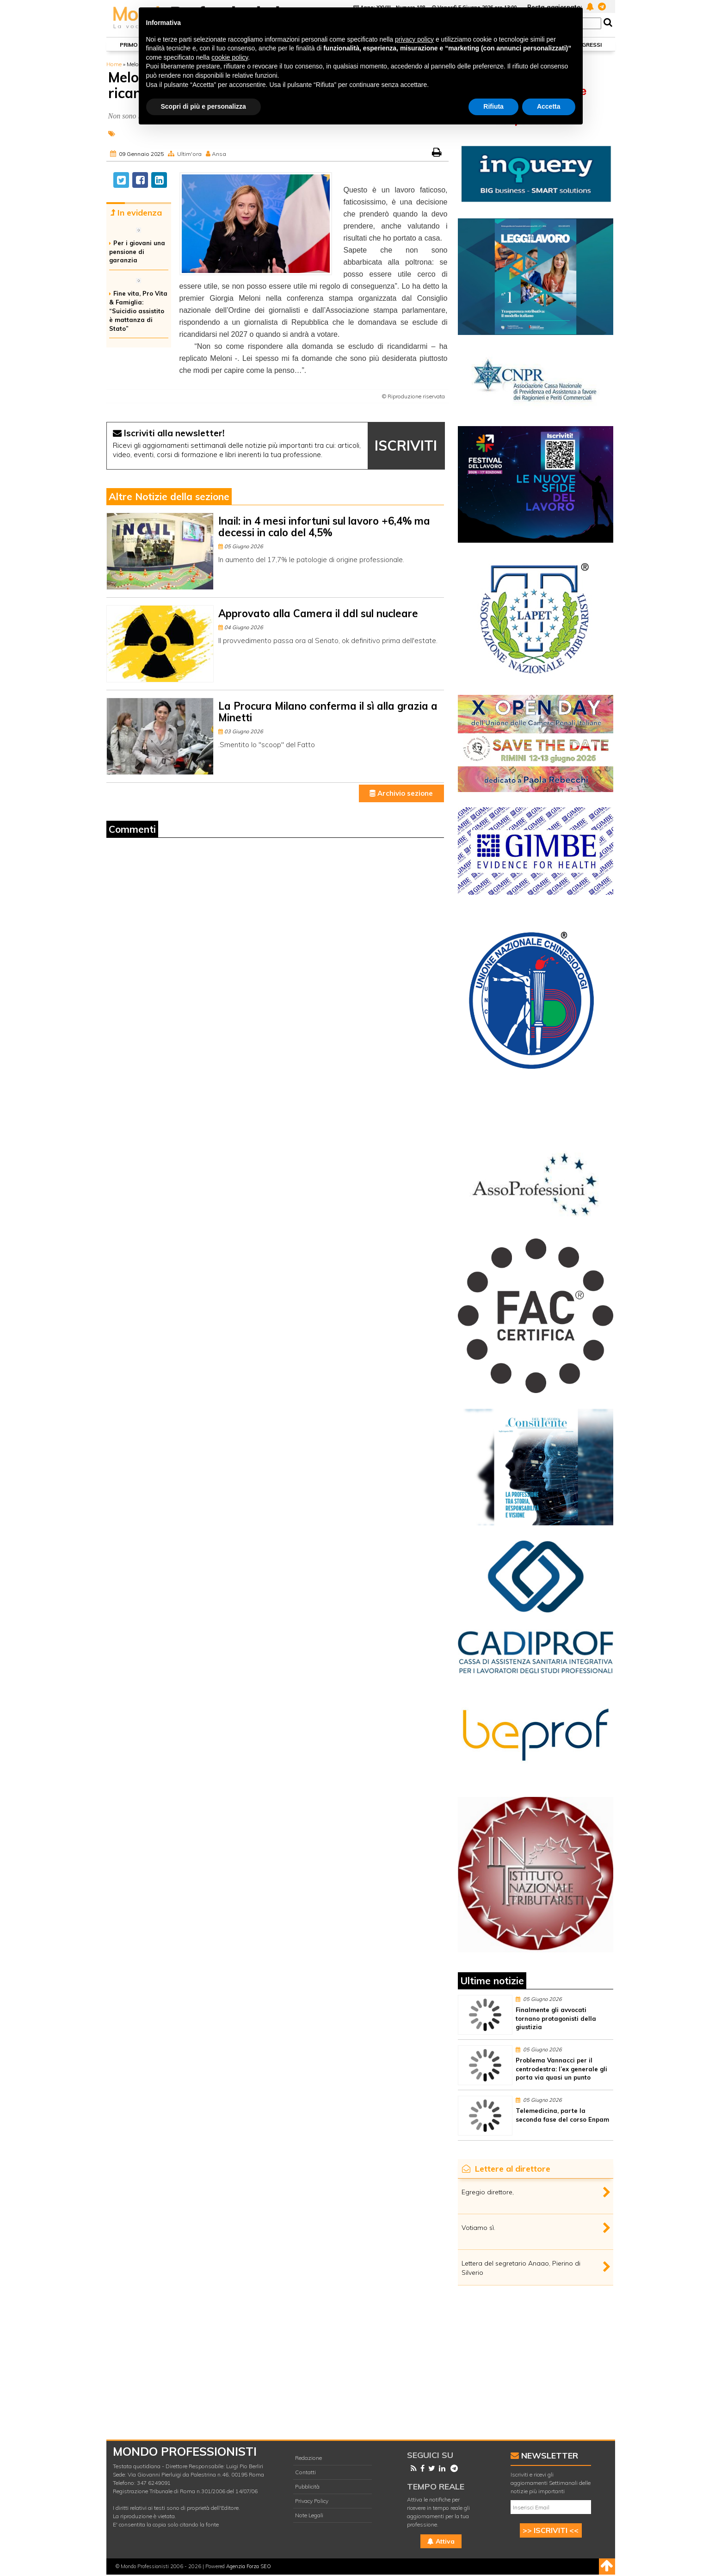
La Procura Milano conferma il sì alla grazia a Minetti (328, 712)
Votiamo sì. (478, 2227)
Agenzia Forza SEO (248, 2566)
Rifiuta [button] (493, 106)
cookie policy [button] (229, 57)
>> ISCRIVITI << (551, 2530)
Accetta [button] (549, 106)
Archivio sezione (401, 793)
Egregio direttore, (488, 2192)
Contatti (305, 2472)
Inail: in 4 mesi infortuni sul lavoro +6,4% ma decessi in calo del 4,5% (324, 526)
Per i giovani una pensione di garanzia (137, 251)
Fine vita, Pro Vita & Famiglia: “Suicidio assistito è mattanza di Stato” (138, 311)
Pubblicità (307, 2486)
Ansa (219, 153)
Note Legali (309, 2515)
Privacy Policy (311, 2500)
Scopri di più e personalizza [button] (203, 106)
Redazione (308, 2457)
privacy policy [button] (414, 39)
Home (114, 64)
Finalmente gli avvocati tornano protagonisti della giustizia (556, 2018)
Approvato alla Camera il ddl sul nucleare (318, 613)
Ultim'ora (189, 153)
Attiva (441, 2541)
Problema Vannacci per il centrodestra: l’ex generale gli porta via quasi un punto (561, 2068)
